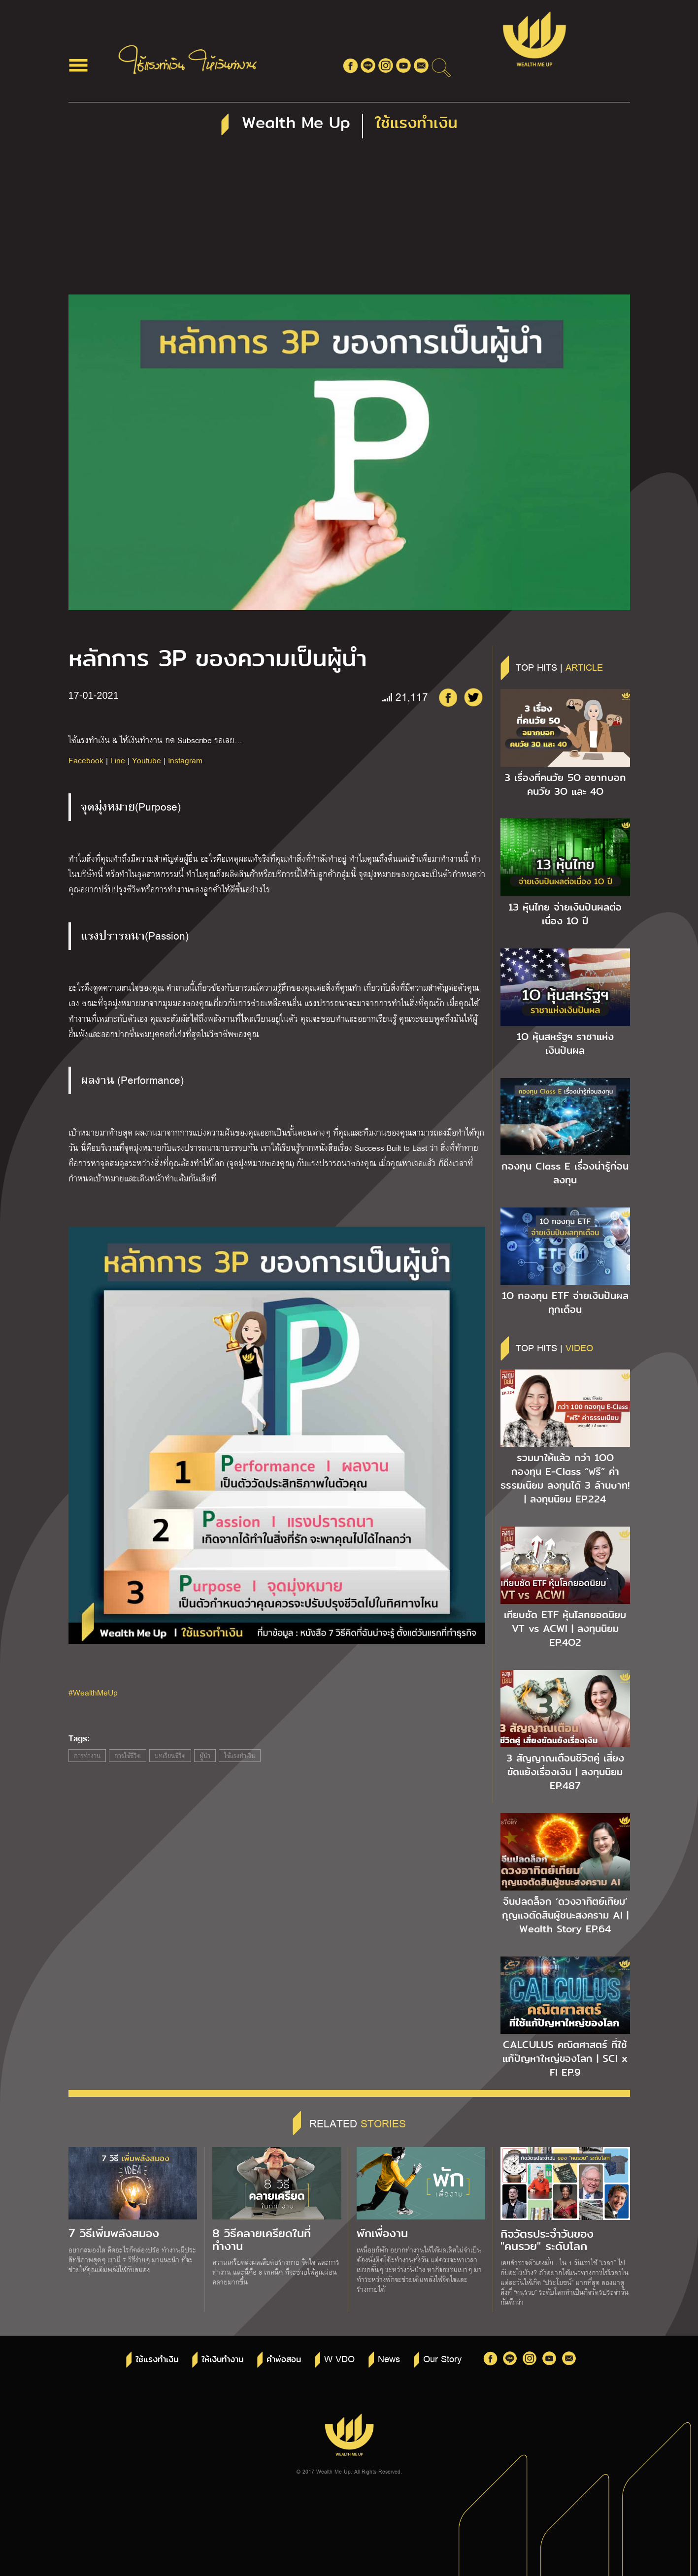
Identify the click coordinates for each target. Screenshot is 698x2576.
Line (117, 760)
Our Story (442, 2358)
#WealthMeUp (93, 1692)
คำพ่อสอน (283, 2359)
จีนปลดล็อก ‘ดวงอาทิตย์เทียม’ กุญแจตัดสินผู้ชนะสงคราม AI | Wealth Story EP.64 (565, 1915)
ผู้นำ (204, 1756)
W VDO (339, 2358)
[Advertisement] (349, 221)
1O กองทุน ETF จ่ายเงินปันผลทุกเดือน (565, 1302)
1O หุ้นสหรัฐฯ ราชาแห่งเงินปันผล (565, 1043)
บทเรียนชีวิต (170, 1756)
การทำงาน (87, 1756)
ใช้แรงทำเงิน (239, 1756)
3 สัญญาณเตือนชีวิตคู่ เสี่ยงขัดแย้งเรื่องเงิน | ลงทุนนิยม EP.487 (565, 1772)
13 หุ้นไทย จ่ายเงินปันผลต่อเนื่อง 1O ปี (565, 914)
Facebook (85, 760)
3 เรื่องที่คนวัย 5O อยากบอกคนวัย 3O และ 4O (565, 784)
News (389, 2358)
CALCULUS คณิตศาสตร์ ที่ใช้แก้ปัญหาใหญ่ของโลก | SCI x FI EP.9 (565, 2058)
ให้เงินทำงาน (222, 2359)
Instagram (185, 760)
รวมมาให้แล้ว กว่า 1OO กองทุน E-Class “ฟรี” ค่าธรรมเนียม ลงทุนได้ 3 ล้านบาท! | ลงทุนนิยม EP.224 (565, 1478)
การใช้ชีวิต (127, 1756)
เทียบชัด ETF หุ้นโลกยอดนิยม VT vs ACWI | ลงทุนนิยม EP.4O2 (565, 1628)
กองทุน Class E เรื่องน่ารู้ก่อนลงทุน (565, 1173)
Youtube (146, 760)
